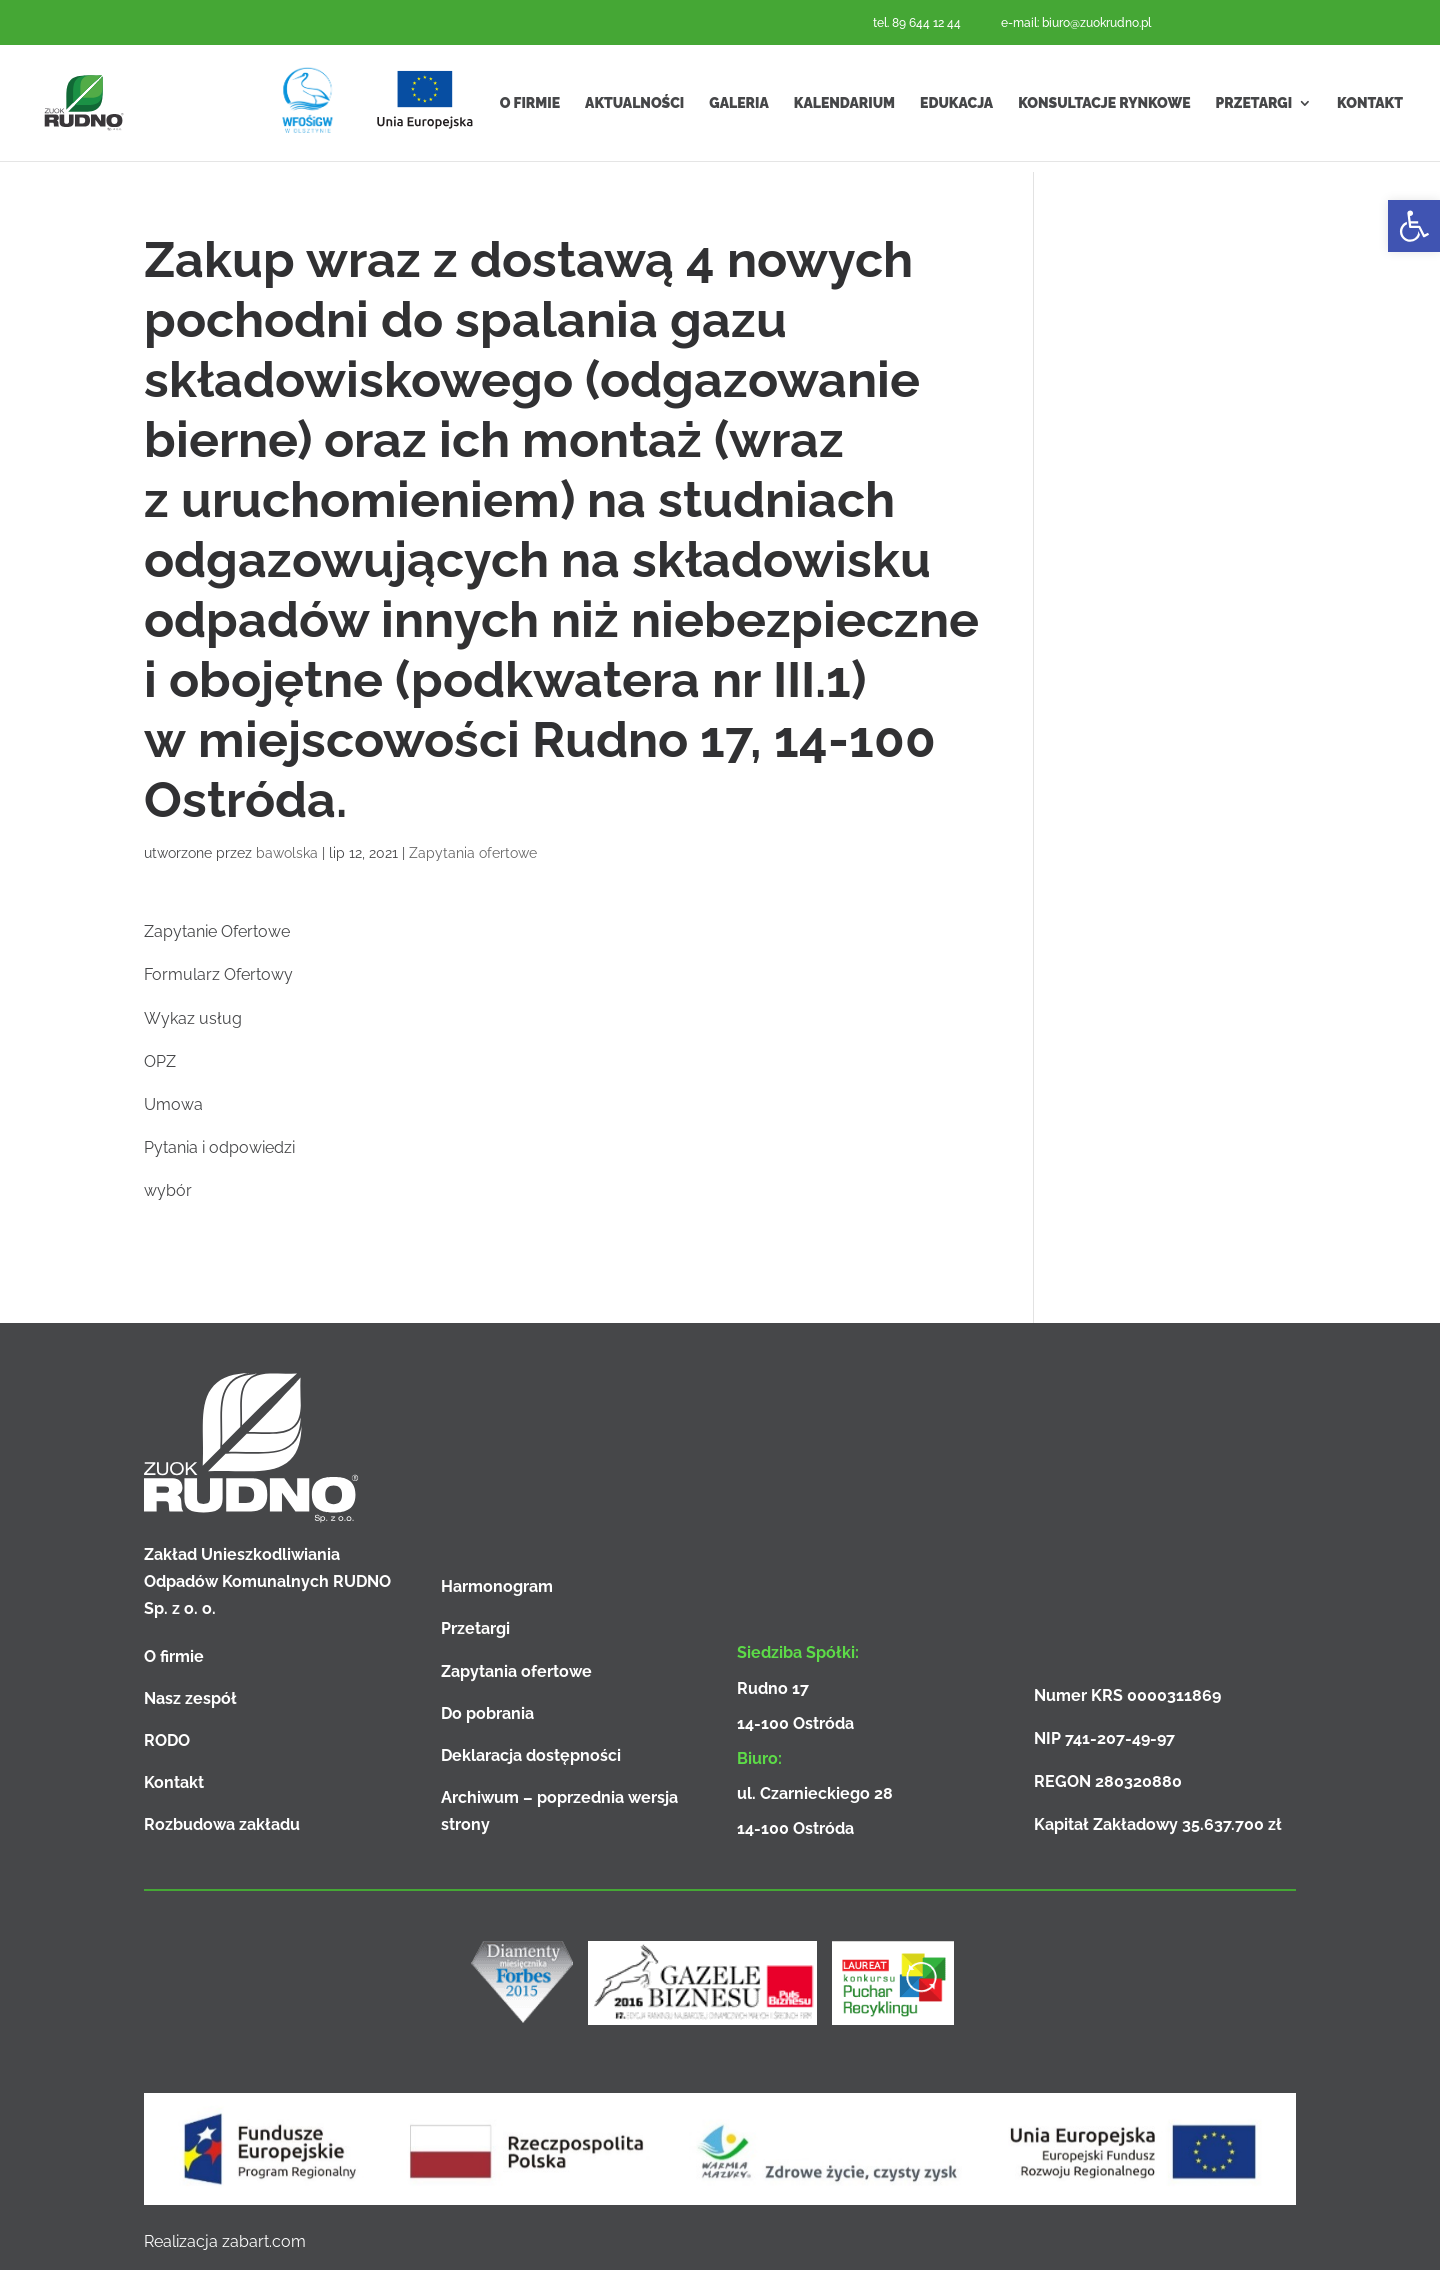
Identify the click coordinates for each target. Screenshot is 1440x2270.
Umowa (173, 1104)
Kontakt (1370, 108)
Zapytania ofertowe (473, 853)
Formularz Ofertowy (218, 974)
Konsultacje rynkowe (1104, 108)
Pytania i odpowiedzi (219, 1147)
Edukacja (956, 108)
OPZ (160, 1061)
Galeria (738, 108)
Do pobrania (487, 1713)
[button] (1414, 226)
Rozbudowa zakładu (222, 1824)
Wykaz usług (193, 1018)
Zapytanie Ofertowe (217, 931)
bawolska (287, 853)
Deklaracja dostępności (531, 1755)
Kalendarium (844, 108)
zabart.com (264, 2241)
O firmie (530, 108)
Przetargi (1254, 108)
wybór (168, 1190)
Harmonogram (497, 1586)
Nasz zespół (190, 1698)
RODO (167, 1740)
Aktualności (634, 108)
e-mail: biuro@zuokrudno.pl (1076, 23)
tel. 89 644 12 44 (917, 23)
